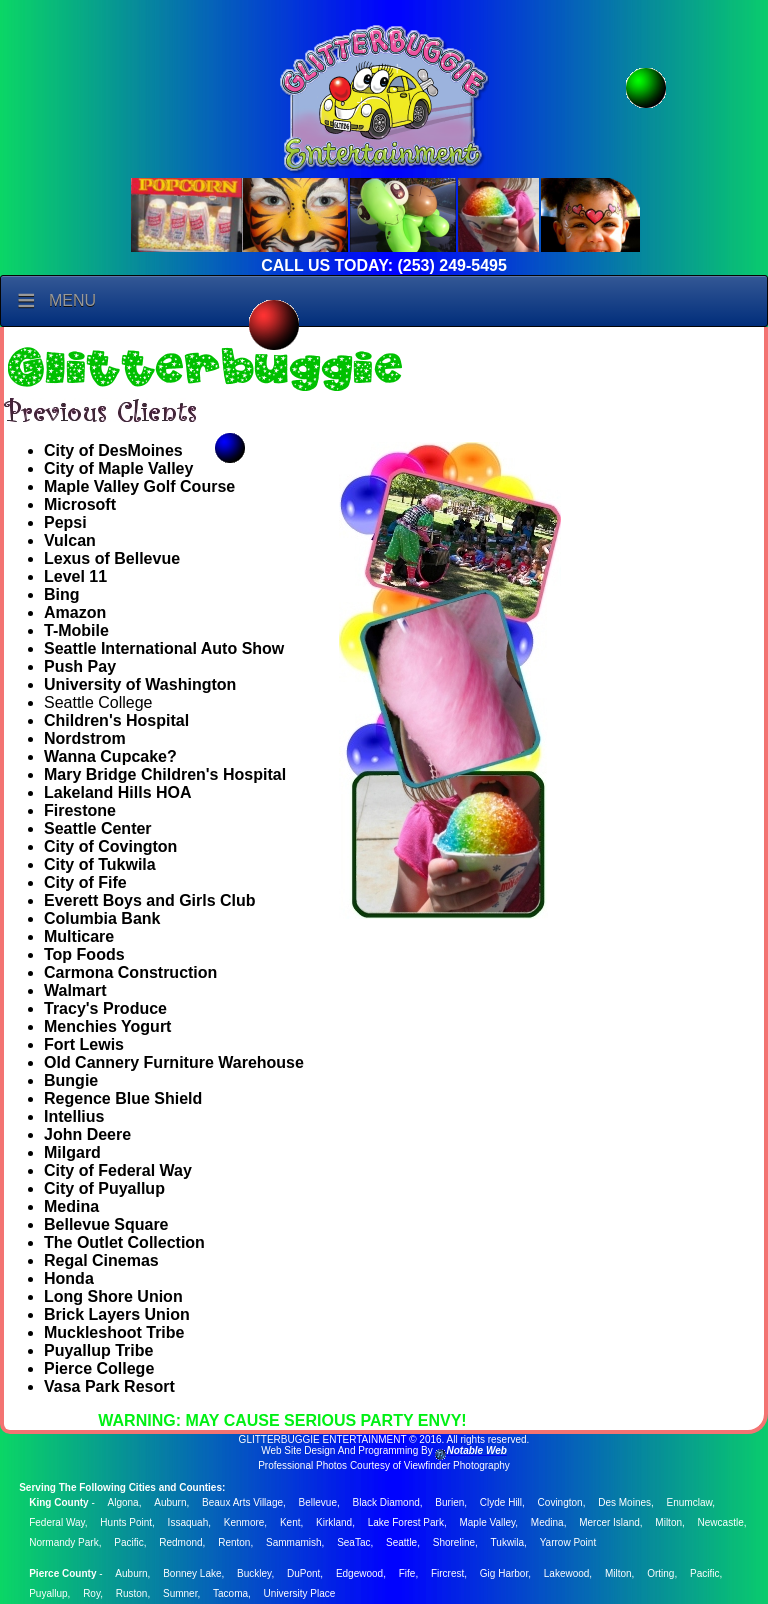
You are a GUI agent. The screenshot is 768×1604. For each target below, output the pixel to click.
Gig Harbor (504, 1573)
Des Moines (624, 1502)
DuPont (303, 1573)
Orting (660, 1573)
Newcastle (721, 1522)
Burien (449, 1502)
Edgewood (359, 1573)
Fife (407, 1573)
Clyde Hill (501, 1502)
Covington (560, 1502)
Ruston (132, 1593)
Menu (72, 300)
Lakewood (567, 1573)
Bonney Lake (192, 1573)
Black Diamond (386, 1502)
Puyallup (48, 1593)
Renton (234, 1542)
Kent (290, 1522)
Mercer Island (609, 1522)
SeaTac (353, 1542)
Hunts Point (126, 1522)
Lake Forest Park (406, 1522)
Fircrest (447, 1573)
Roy (91, 1593)
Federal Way (57, 1522)
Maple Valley (487, 1522)
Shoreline (454, 1542)
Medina (547, 1522)
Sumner (180, 1593)
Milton (668, 1522)
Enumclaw (690, 1502)
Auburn (170, 1502)
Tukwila (508, 1542)
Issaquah (188, 1522)
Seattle (401, 1542)
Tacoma (230, 1593)
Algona (123, 1502)
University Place (300, 1593)
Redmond (180, 1542)
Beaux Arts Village (242, 1502)
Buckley (254, 1573)
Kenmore (244, 1522)
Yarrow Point (568, 1542)
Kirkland (334, 1522)
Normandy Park (63, 1542)
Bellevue (318, 1502)
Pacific (128, 1542)
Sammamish (294, 1542)
